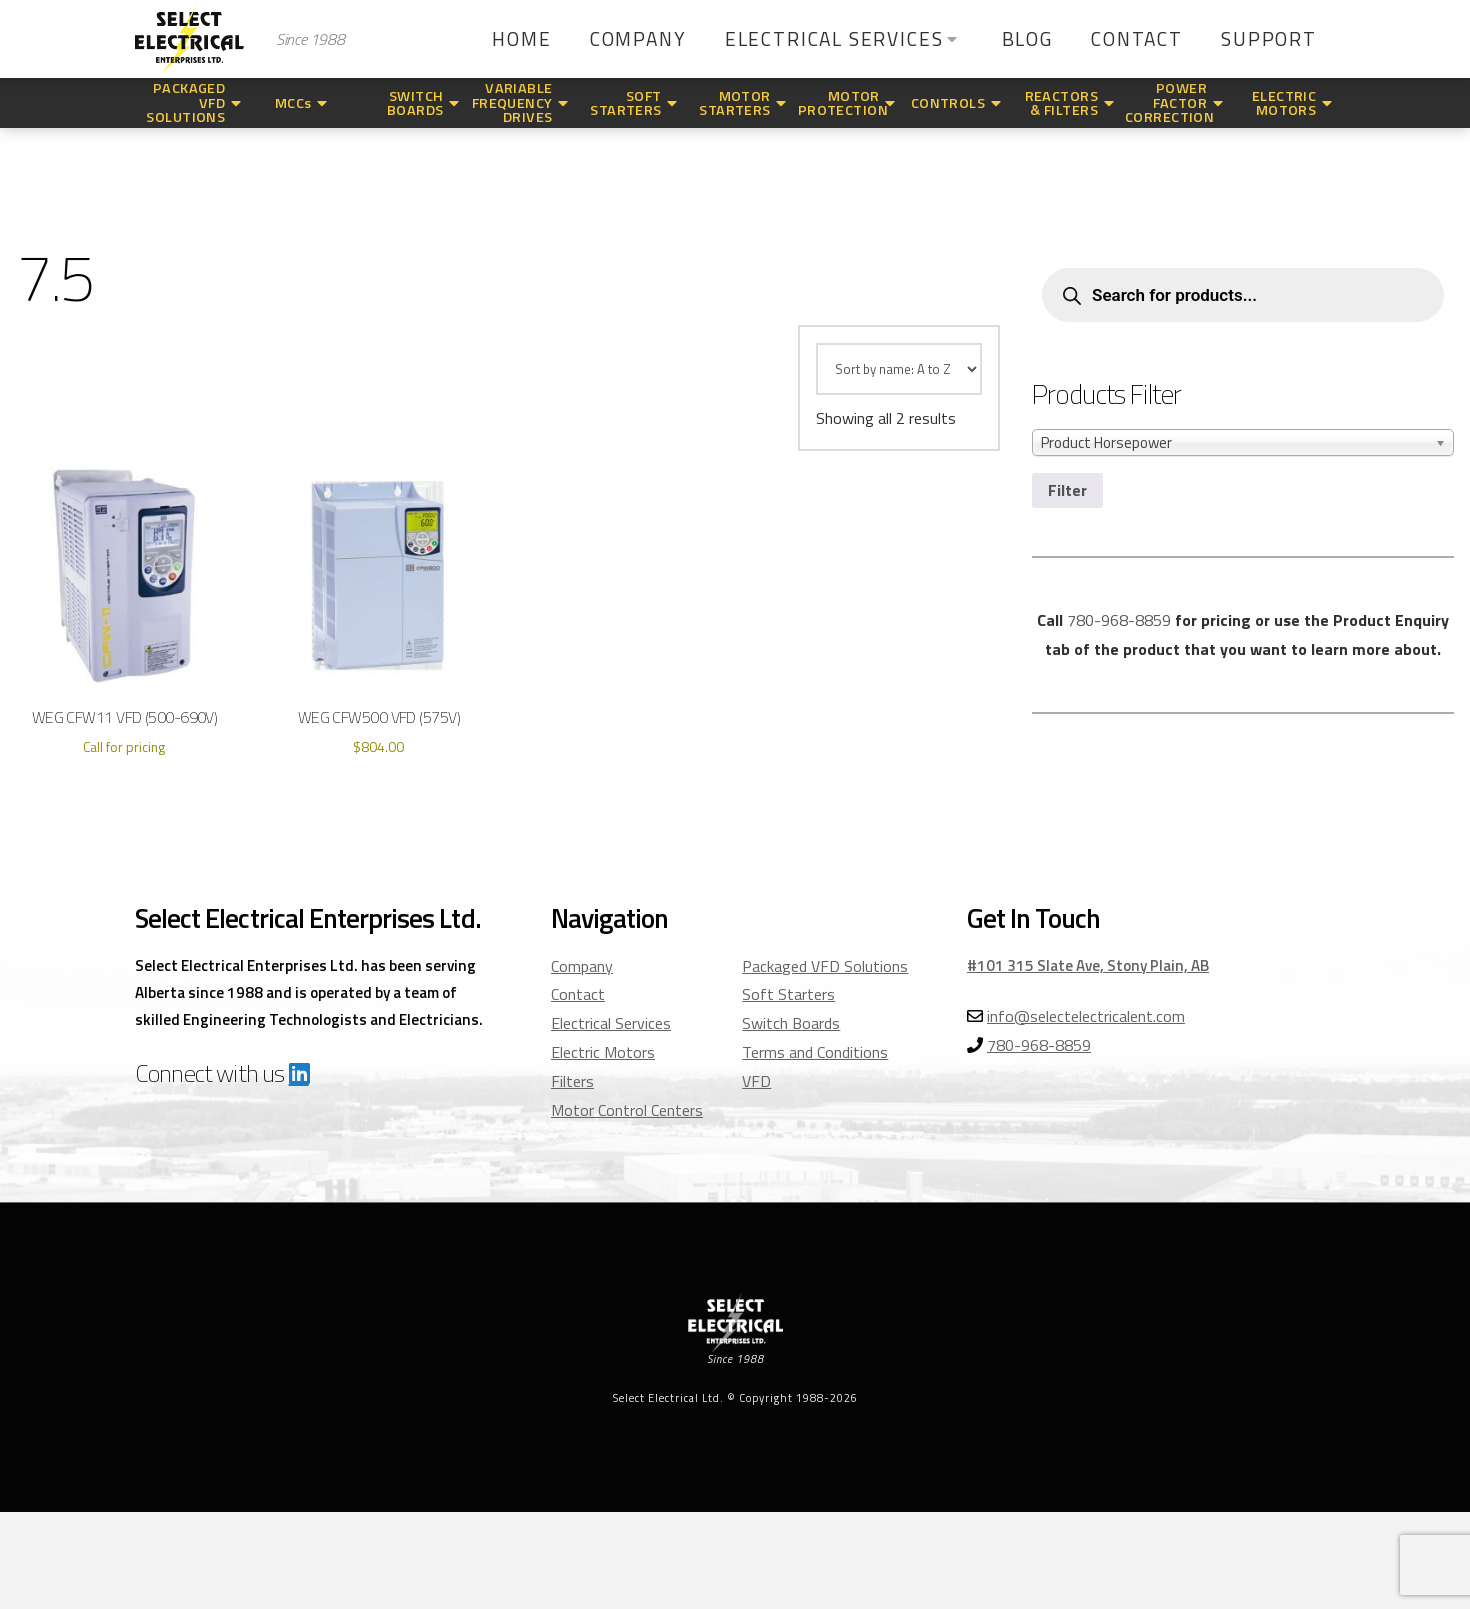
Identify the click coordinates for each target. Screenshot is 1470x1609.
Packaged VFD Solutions (825, 966)
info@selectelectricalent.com (1086, 1016)
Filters (572, 1081)
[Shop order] (899, 369)
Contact (578, 994)
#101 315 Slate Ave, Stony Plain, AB (1088, 965)
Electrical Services (611, 1023)
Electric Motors (603, 1052)
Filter (1067, 490)
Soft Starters (788, 994)
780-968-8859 (1119, 620)
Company (582, 966)
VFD (756, 1081)
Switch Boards (791, 1023)
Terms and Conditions (815, 1052)
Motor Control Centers (627, 1110)
